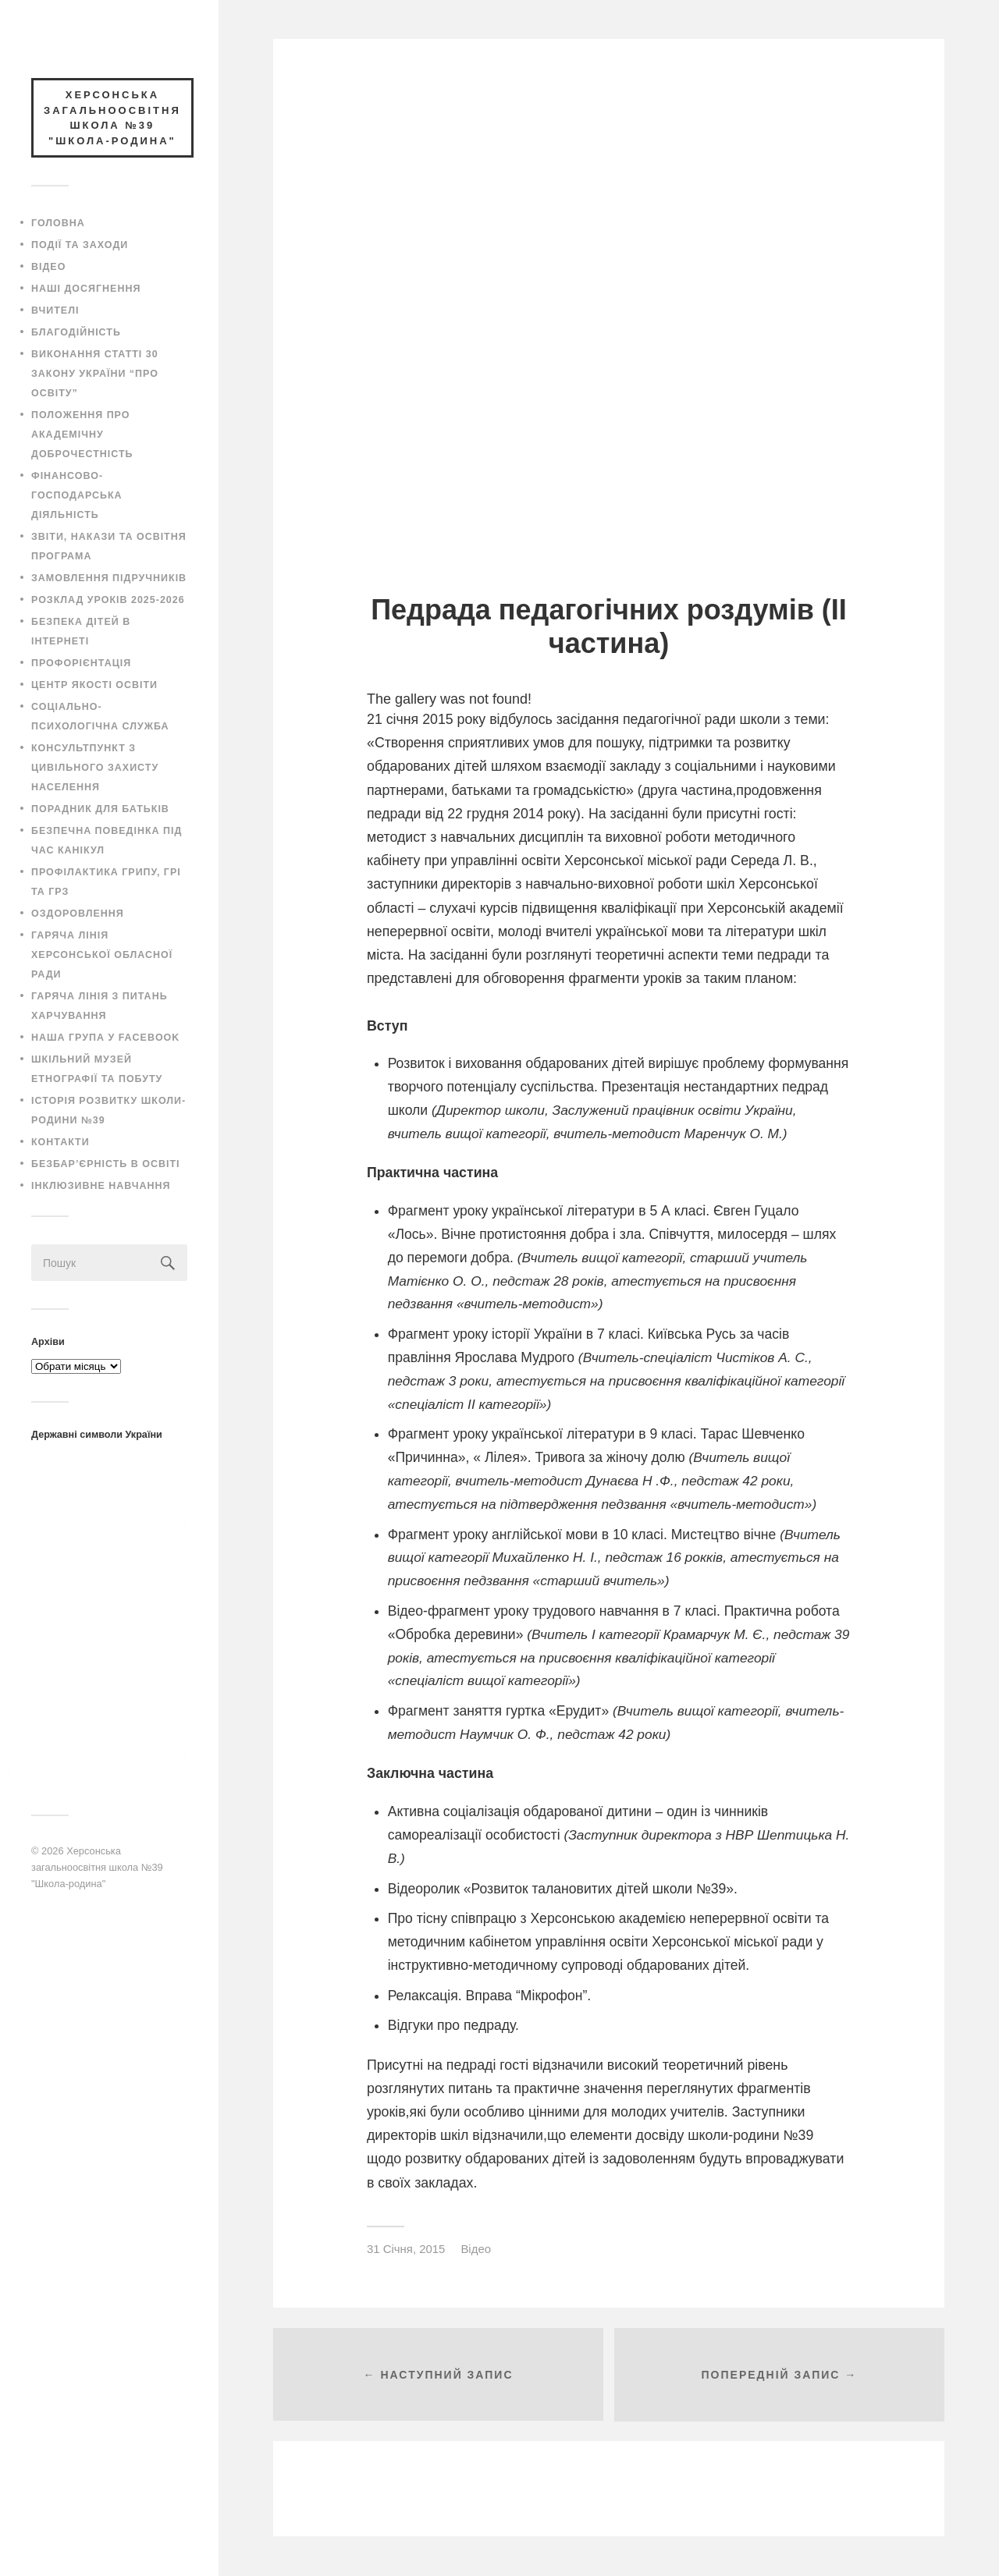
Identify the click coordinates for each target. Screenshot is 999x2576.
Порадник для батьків (100, 809)
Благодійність (76, 332)
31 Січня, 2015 (406, 2248)
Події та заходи (79, 245)
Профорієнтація (81, 663)
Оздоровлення (77, 913)
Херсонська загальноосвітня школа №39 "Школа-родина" (97, 1867)
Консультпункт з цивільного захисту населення (94, 768)
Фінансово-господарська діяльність (77, 495)
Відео (48, 266)
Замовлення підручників (109, 578)
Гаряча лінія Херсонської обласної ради (101, 955)
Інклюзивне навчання (101, 1185)
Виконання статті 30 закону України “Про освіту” (94, 374)
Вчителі (55, 310)
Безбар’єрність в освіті (105, 1163)
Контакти (60, 1142)
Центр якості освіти (94, 684)
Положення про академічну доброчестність (82, 434)
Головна (58, 223)
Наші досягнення (85, 288)
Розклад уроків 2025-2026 (108, 599)
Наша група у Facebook (105, 1037)
